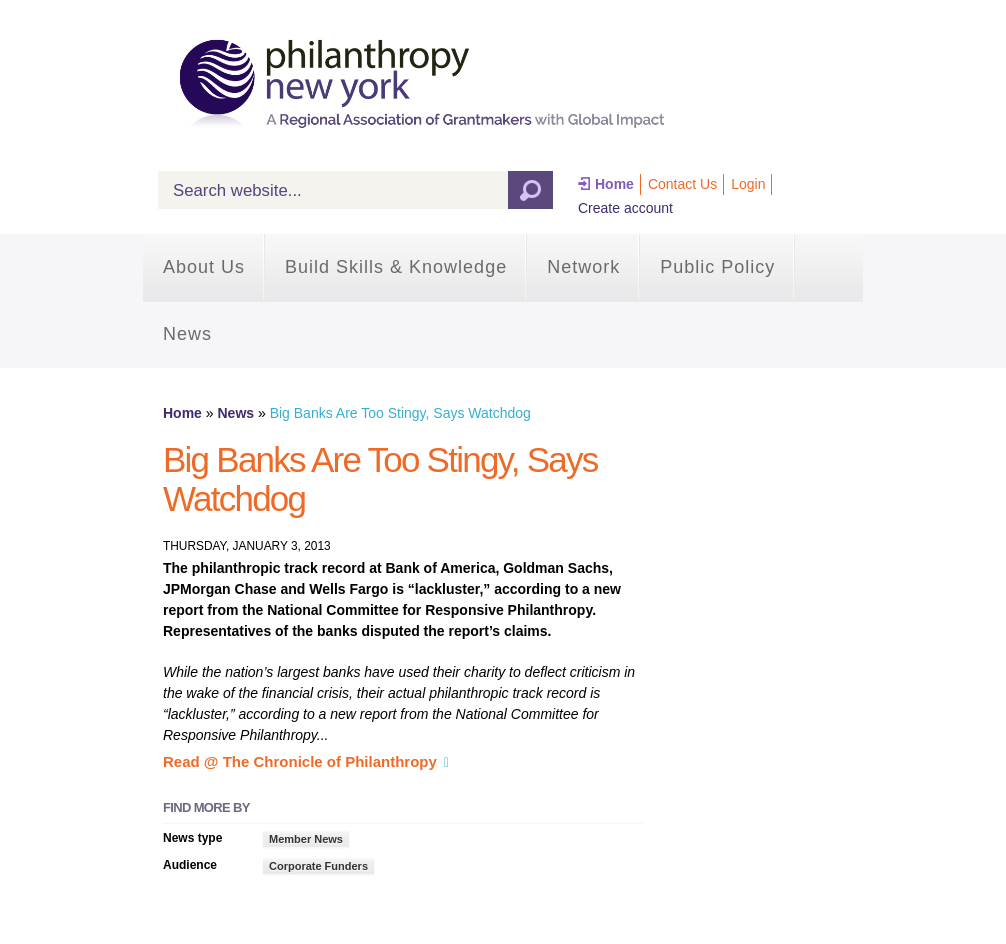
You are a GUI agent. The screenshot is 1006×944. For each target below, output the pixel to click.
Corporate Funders (318, 866)
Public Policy (717, 267)
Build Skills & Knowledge (396, 267)
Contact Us (682, 184)
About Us (204, 267)
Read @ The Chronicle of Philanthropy (300, 761)
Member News (306, 839)
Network (583, 267)
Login (748, 184)
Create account (625, 208)
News (187, 334)
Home (614, 184)
